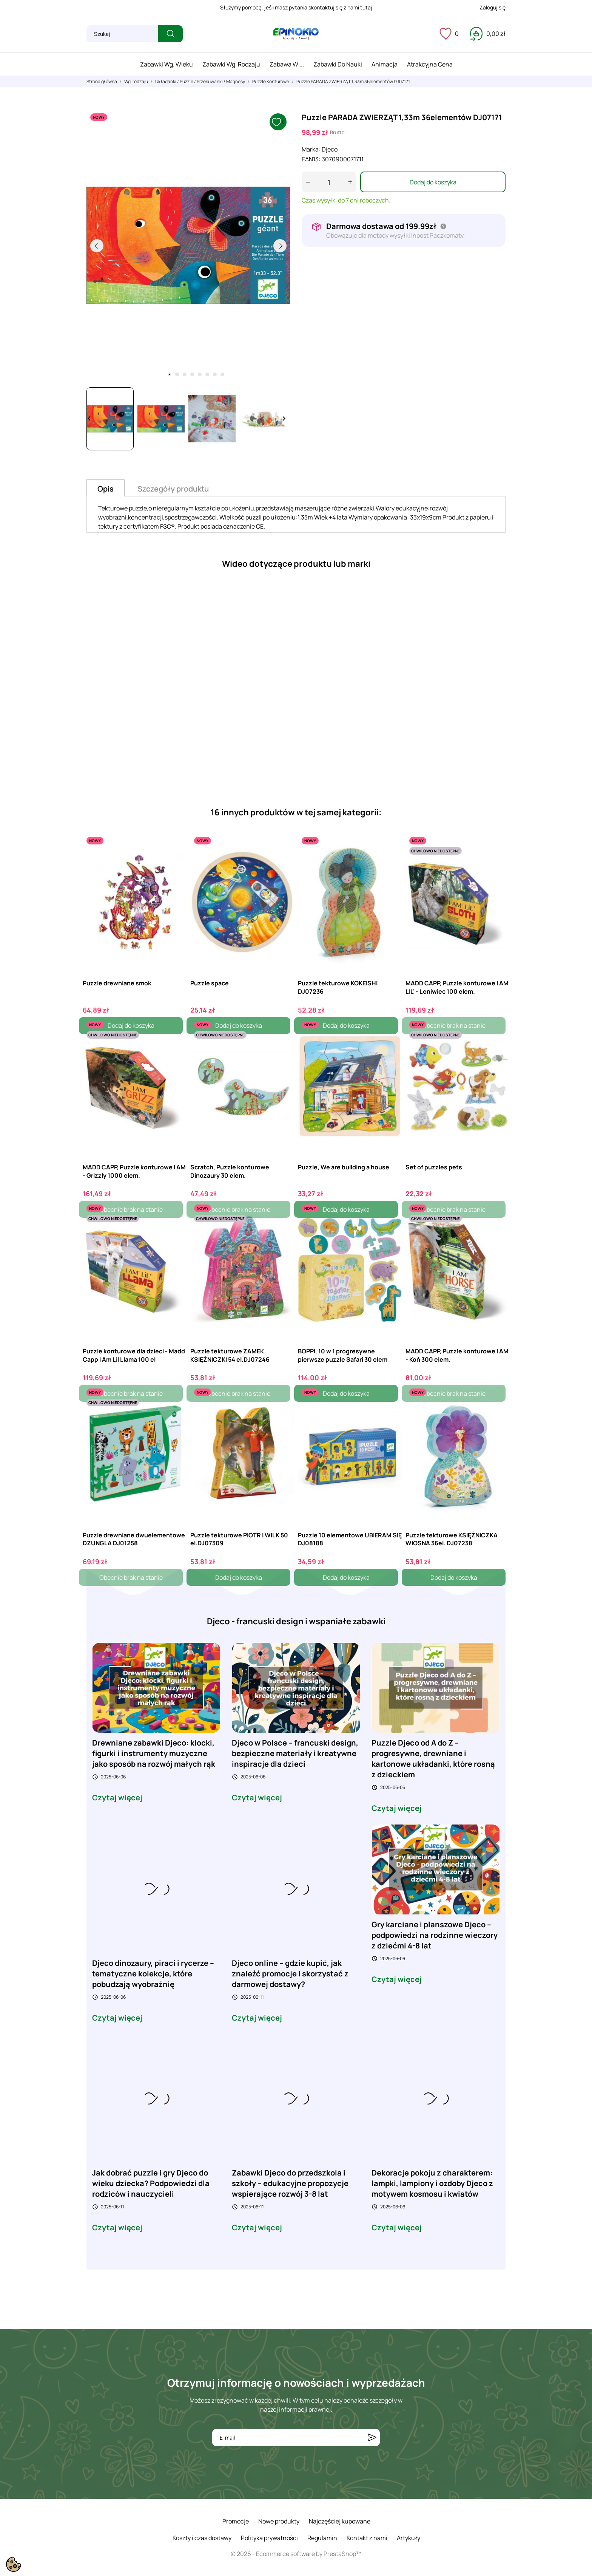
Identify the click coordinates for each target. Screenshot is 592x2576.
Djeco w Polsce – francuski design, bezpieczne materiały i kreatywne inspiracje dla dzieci (295, 1753)
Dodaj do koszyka (433, 182)
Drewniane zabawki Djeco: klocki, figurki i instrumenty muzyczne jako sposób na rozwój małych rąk (153, 1753)
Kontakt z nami (367, 2538)
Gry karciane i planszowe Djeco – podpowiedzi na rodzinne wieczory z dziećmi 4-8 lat (435, 1935)
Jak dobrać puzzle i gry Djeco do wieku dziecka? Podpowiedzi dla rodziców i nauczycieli (151, 2183)
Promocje (235, 2521)
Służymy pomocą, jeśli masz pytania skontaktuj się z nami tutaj (296, 7)
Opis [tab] (105, 489)
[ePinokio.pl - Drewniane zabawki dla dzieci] (296, 34)
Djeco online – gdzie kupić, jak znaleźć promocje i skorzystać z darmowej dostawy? (290, 1973)
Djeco (330, 149)
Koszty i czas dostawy (202, 2538)
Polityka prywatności (269, 2538)
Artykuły (408, 2538)
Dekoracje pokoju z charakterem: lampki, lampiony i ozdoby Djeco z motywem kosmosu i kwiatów (432, 2183)
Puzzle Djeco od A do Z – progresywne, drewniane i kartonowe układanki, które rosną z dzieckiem (433, 1759)
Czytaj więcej (117, 1797)
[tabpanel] (188, 246)
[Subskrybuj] (372, 2437)
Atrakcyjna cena (430, 64)
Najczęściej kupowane (339, 2521)
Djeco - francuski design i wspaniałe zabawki (296, 1621)
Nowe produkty (278, 2521)
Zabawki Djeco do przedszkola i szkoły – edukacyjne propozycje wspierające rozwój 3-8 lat (290, 2183)
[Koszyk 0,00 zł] (488, 33)
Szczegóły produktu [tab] (173, 489)
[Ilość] (329, 182)
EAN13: (311, 159)
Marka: (311, 149)
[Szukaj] (122, 33)
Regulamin (322, 2538)
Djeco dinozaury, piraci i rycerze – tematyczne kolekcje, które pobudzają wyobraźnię (153, 1973)
